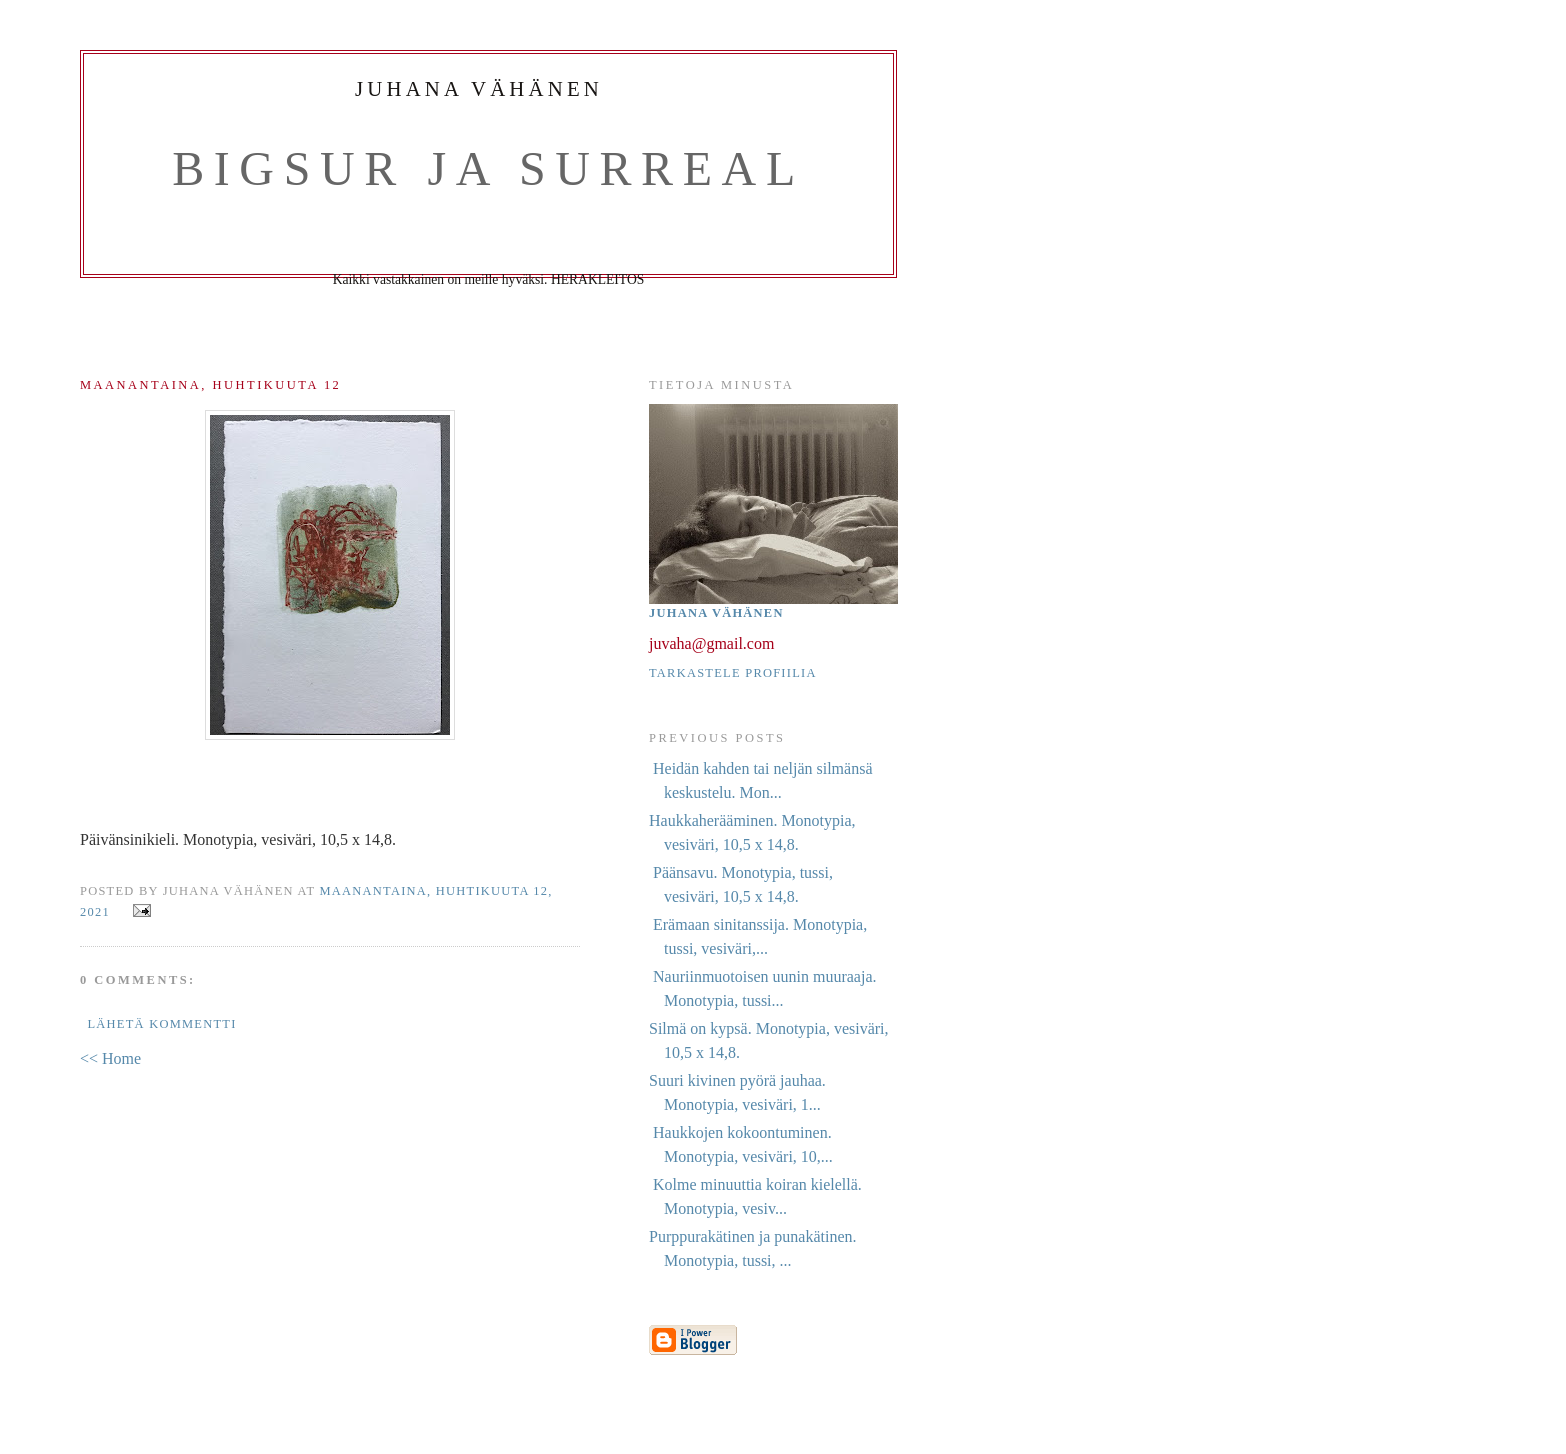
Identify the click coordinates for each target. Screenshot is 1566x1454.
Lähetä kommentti (161, 1024)
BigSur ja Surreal (488, 168)
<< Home (110, 1058)
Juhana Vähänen (716, 613)
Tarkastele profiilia (733, 673)
